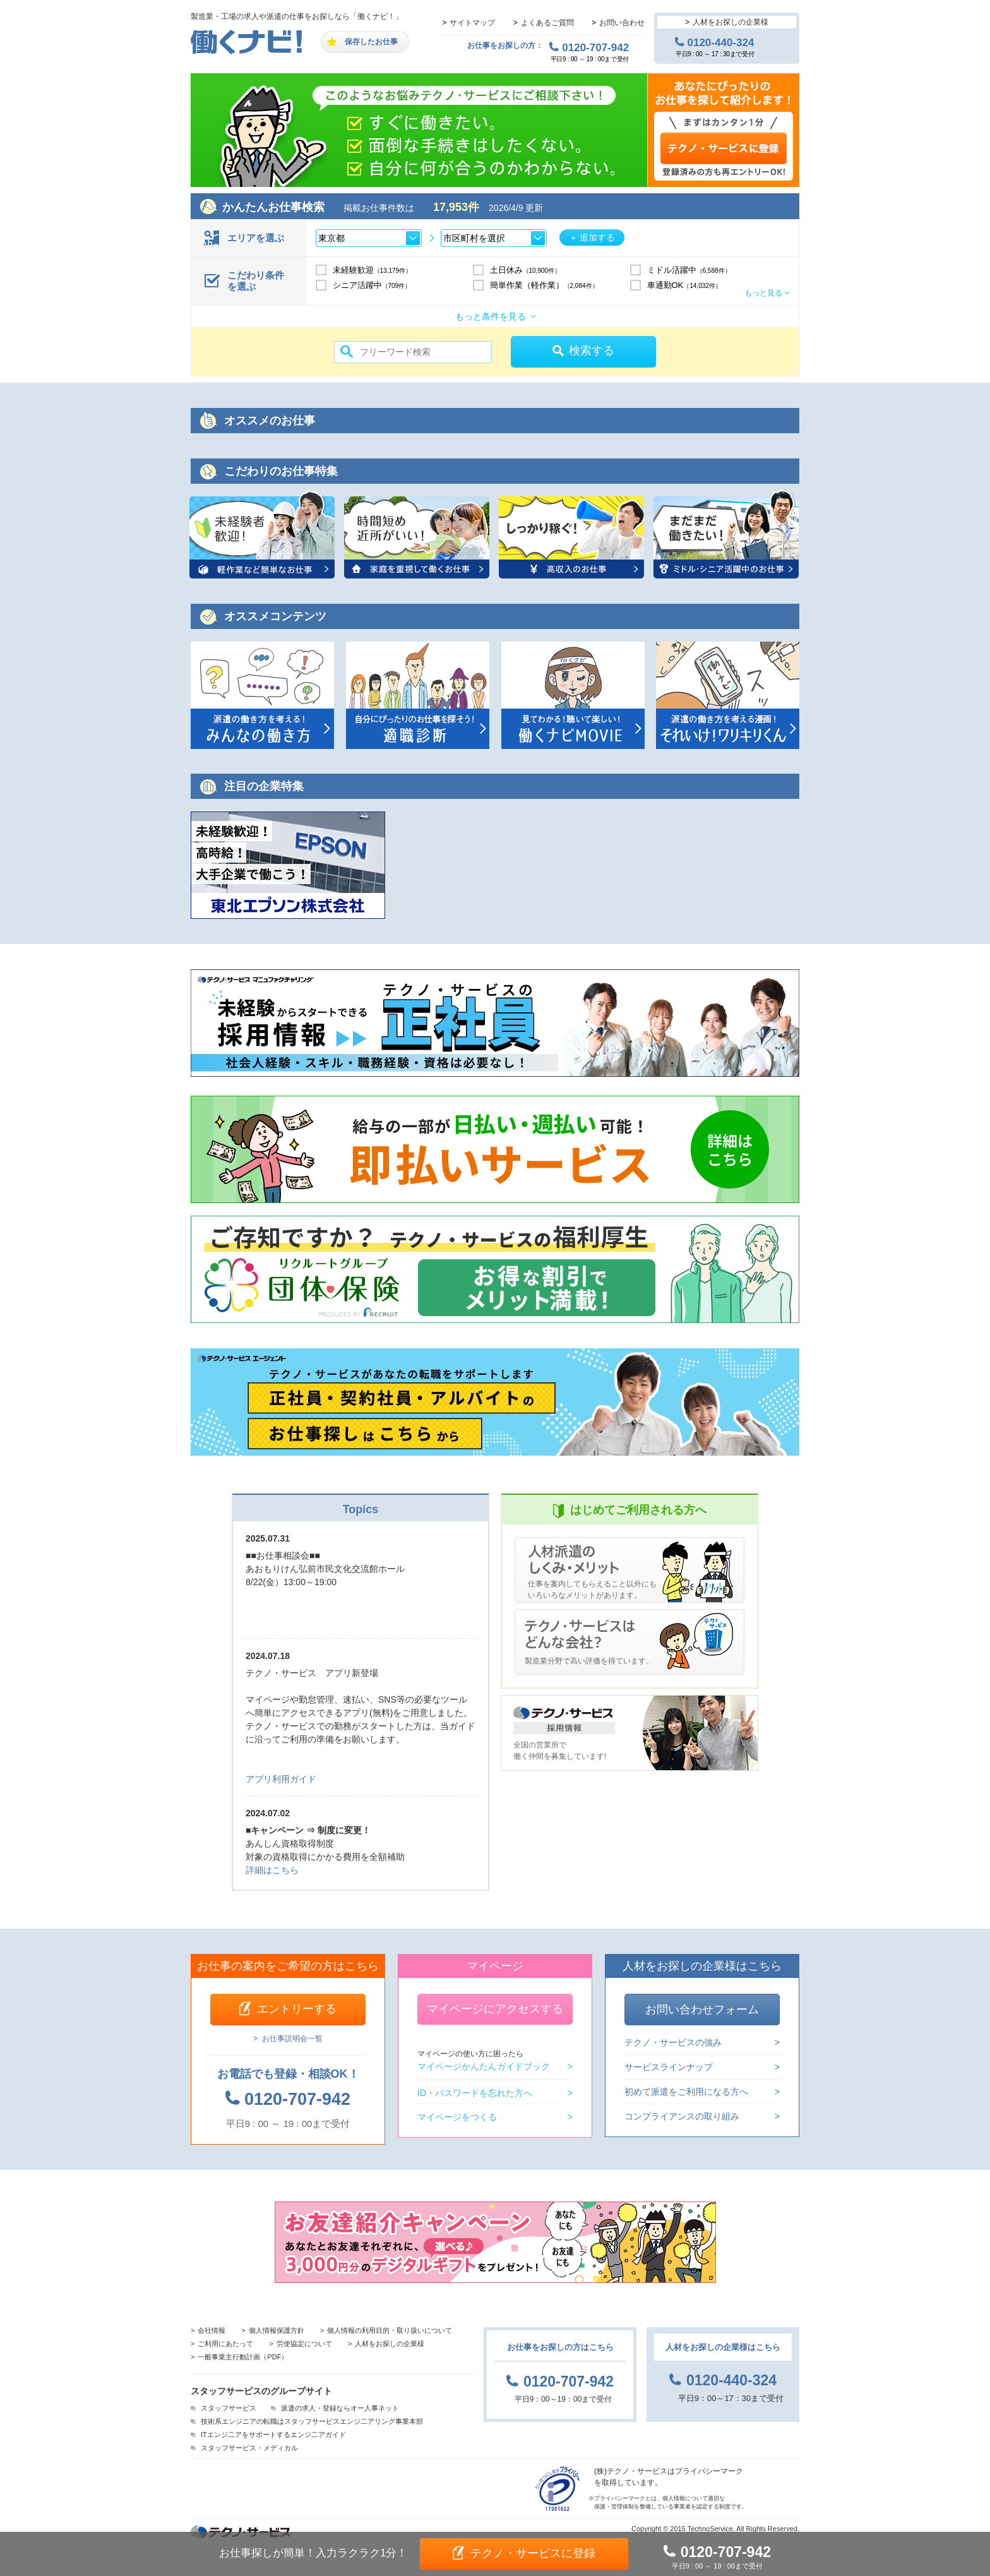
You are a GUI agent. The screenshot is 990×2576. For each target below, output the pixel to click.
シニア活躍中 (372, 285)
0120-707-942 (595, 47)
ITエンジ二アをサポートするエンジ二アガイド (273, 2434)
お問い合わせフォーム (702, 2009)
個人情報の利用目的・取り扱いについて (389, 2330)
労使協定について (304, 2343)
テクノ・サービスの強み (673, 2042)
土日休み (525, 270)
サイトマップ (472, 22)
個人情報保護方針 (276, 2330)
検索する (591, 350)
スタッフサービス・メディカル (249, 2448)
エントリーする (297, 2009)
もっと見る (763, 293)
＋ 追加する (592, 237)
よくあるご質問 (547, 22)
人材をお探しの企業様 (730, 22)
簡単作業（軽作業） (544, 285)
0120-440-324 (721, 42)
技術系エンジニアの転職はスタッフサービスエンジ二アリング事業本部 (312, 2421)
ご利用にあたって (225, 2343)
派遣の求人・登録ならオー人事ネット (340, 2408)
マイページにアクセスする (495, 2009)
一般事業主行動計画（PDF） (243, 2357)
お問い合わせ (622, 22)
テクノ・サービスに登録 (532, 2553)
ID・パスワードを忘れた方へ (474, 2093)
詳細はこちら (272, 1870)
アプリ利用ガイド (281, 1779)
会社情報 (211, 2330)
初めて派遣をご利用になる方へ (686, 2092)
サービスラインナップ (668, 2067)
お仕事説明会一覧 (292, 2038)
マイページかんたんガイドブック (483, 2060)
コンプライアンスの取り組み (681, 2116)
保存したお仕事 (371, 41)
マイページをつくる (457, 2116)
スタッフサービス (228, 2408)
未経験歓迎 (372, 270)
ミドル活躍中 (689, 270)
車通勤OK (684, 285)
